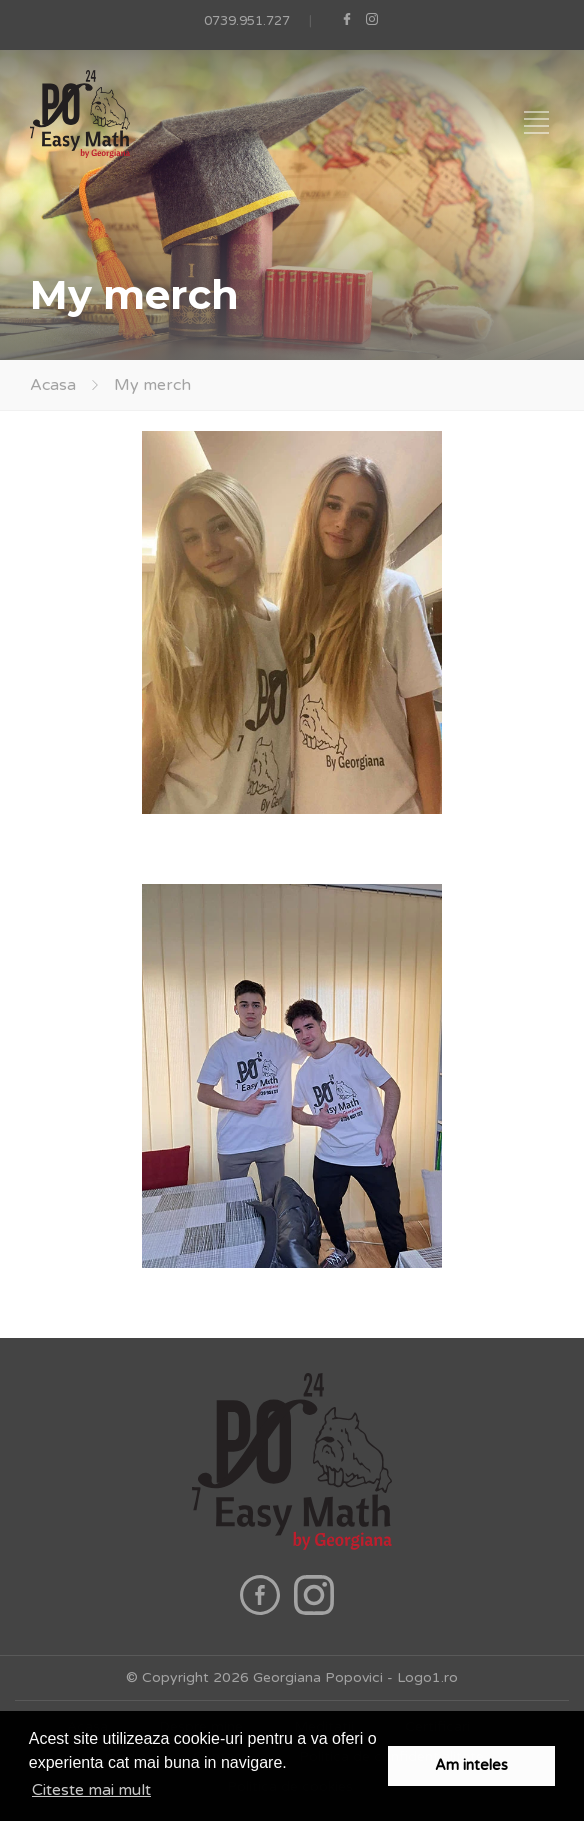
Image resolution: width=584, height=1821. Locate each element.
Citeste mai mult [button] (91, 1790)
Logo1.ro (427, 1677)
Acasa (53, 385)
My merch (152, 385)
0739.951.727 (247, 21)
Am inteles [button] (471, 1765)
